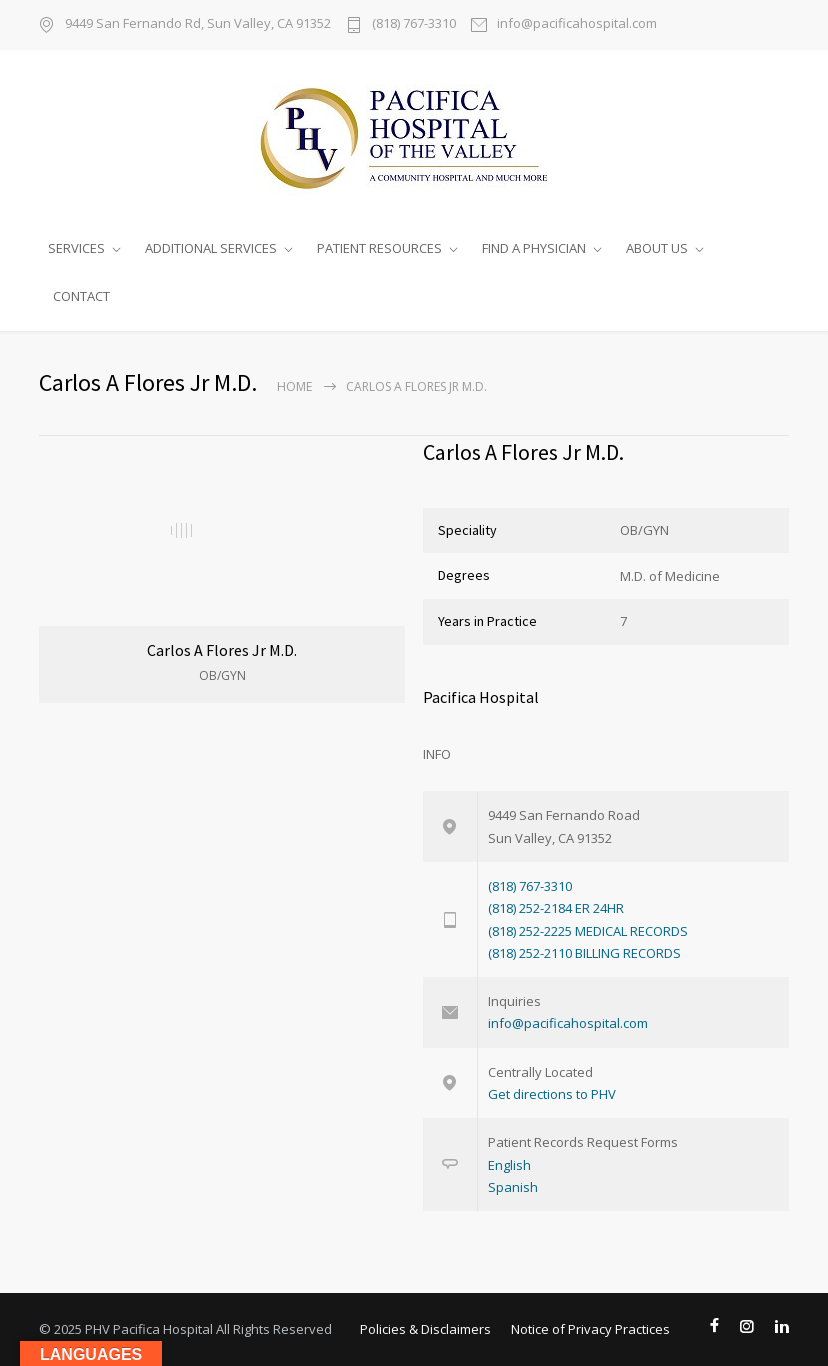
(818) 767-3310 (414, 24)
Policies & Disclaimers (425, 1329)
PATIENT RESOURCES (379, 248)
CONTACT (81, 296)
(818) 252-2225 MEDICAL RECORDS (588, 931)
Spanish (513, 1187)
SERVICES (76, 248)
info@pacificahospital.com (577, 24)
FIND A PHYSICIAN (534, 248)
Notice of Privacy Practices (590, 1329)
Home (294, 386)
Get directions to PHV (552, 1094)
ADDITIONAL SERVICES (211, 248)
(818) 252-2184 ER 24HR (556, 908)
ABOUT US (657, 248)
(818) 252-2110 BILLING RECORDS (584, 953)
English (509, 1165)
